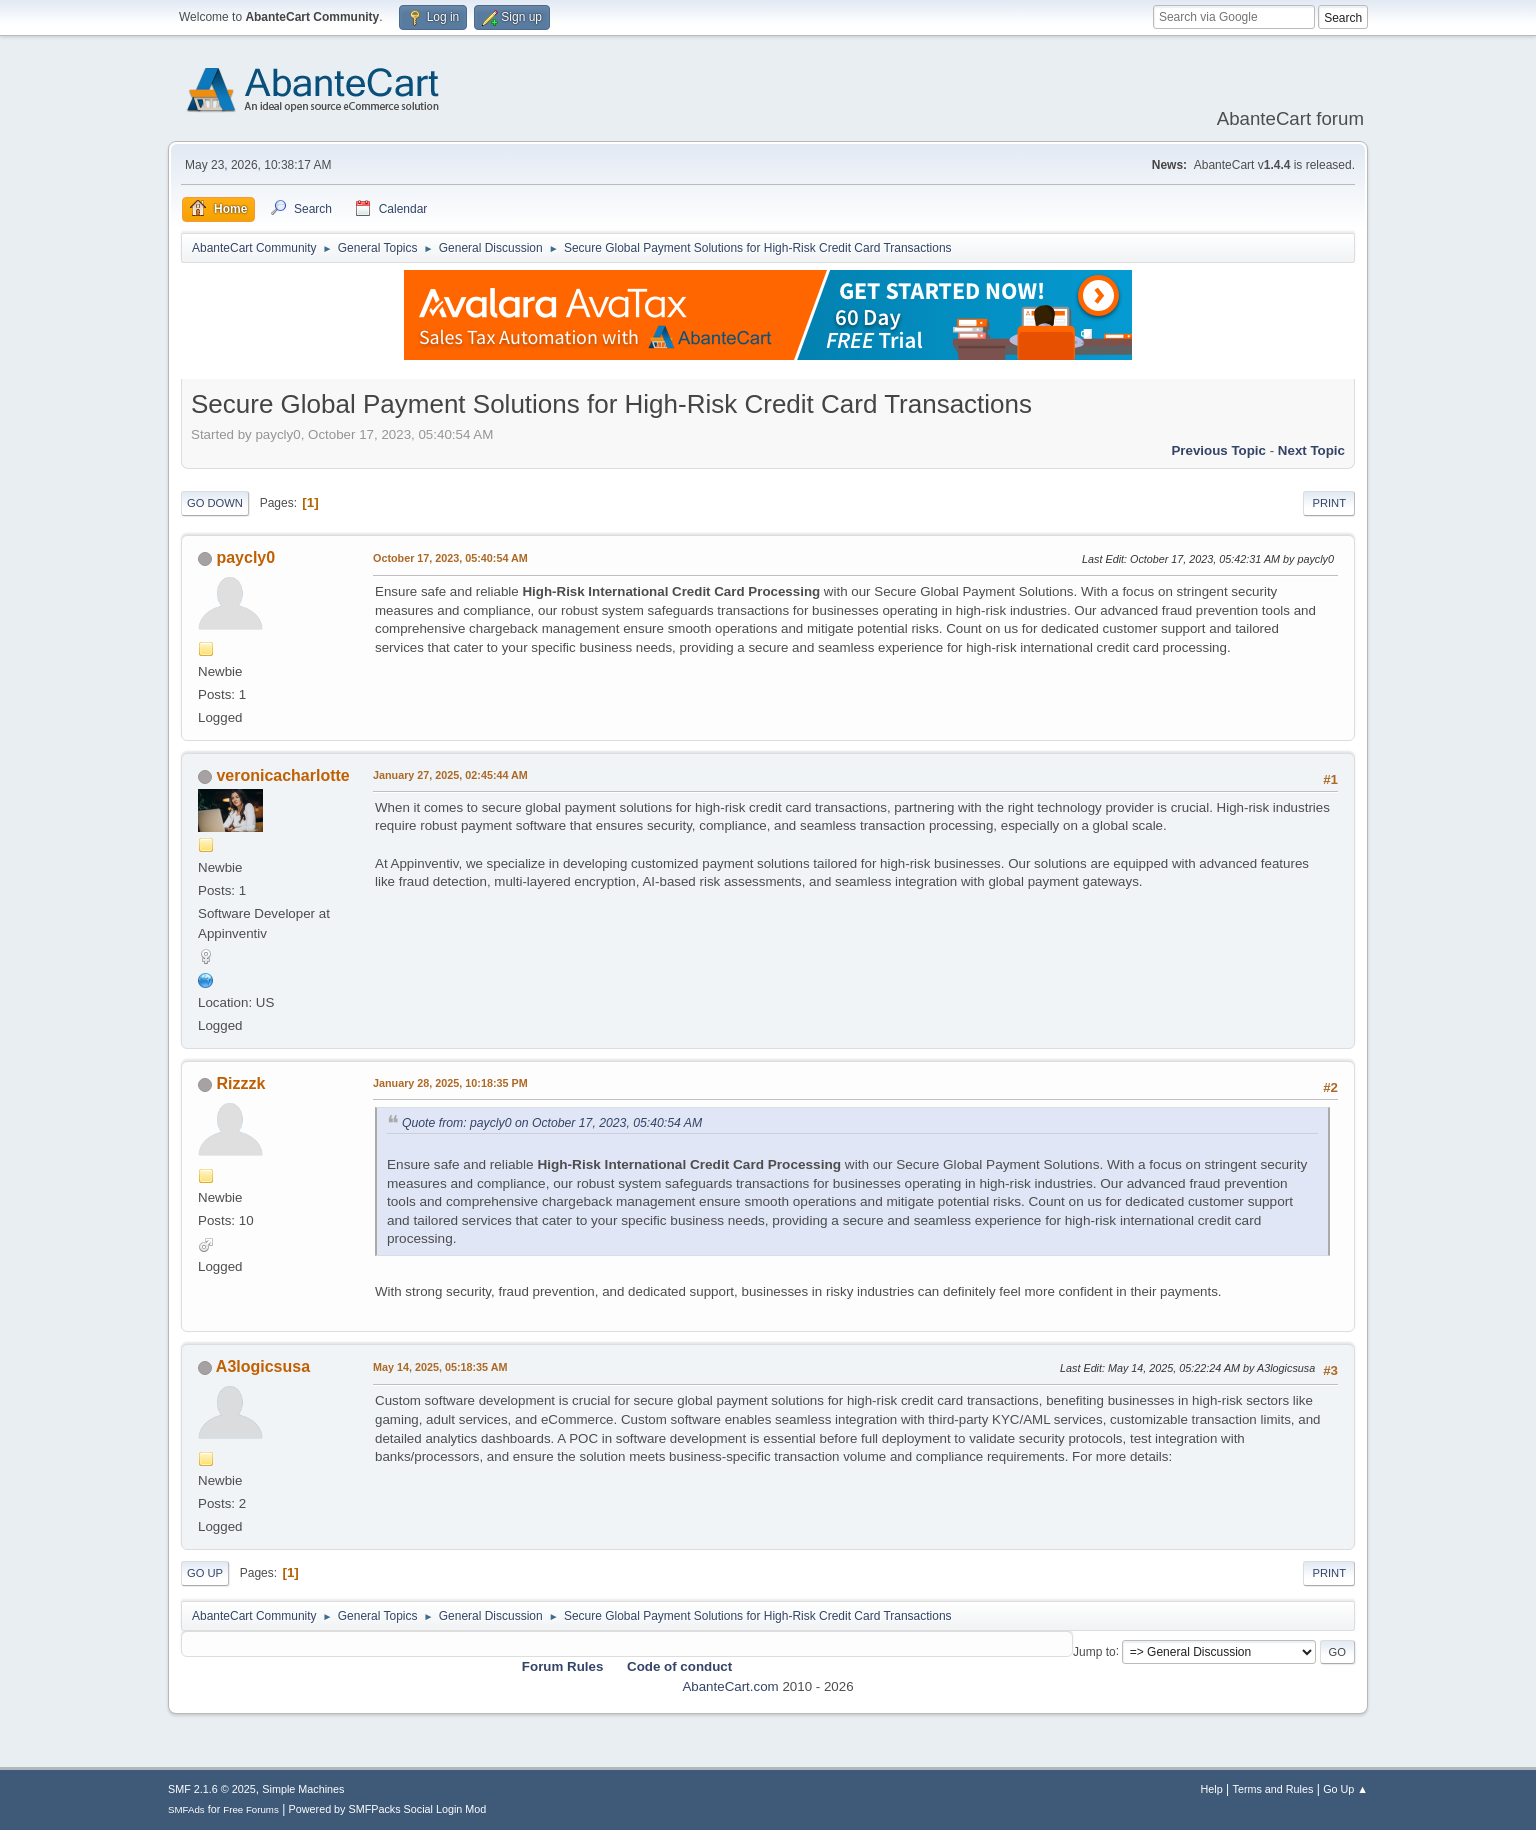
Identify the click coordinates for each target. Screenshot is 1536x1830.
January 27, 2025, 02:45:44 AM (450, 775)
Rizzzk (240, 1083)
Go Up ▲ (1345, 1789)
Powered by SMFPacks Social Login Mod (388, 1809)
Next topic (1311, 450)
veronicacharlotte (282, 775)
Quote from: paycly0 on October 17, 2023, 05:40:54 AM (552, 1123)
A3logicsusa (263, 1366)
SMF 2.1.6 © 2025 (212, 1789)
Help (1212, 1789)
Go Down (215, 503)
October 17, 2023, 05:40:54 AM (450, 558)
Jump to (1094, 1651)
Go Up (205, 1573)
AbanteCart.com (730, 1686)
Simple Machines (303, 1789)
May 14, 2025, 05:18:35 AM (440, 1367)
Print (1329, 503)
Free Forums (251, 1809)
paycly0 (245, 557)
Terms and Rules (1273, 1789)
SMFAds (186, 1809)
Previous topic (1218, 450)
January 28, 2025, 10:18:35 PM (450, 1083)
